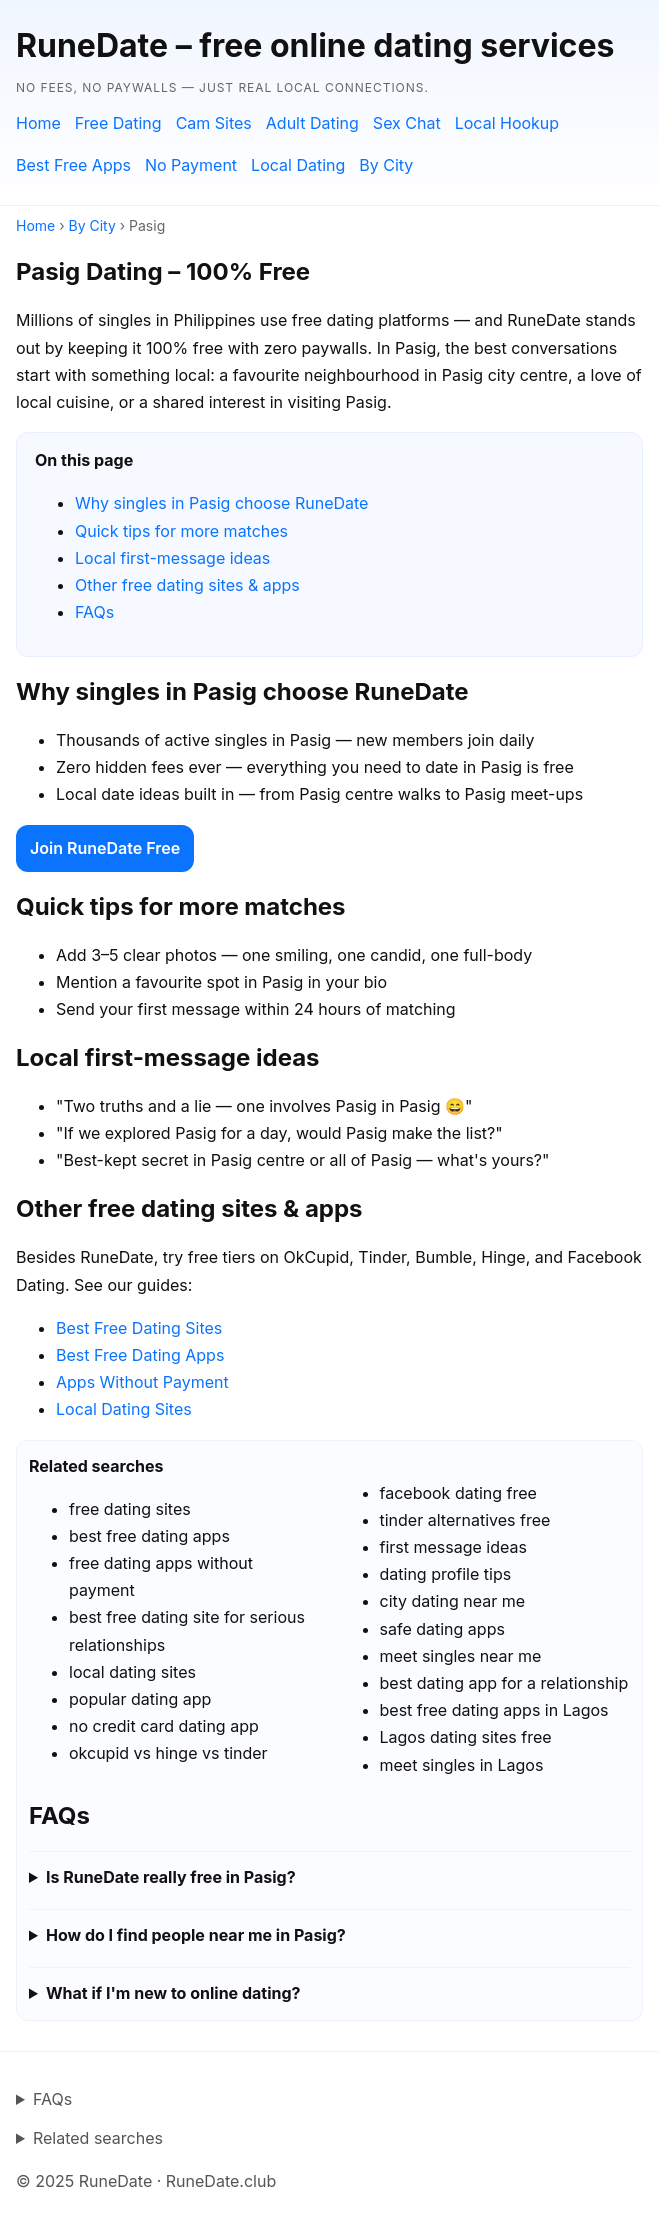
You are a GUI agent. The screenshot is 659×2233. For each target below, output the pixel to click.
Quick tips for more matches (181, 531)
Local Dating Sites (124, 1409)
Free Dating (118, 123)
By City (386, 165)
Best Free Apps (73, 165)
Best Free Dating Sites (139, 1328)
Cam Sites (214, 123)
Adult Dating (312, 123)
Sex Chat (407, 123)
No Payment (191, 165)
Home (38, 123)
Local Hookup (507, 123)
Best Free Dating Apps (140, 1355)
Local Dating (298, 165)
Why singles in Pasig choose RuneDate (221, 503)
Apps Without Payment (142, 1382)
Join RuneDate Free (105, 848)
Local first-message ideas (172, 558)
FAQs (94, 612)
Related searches (98, 2138)
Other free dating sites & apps (187, 585)
